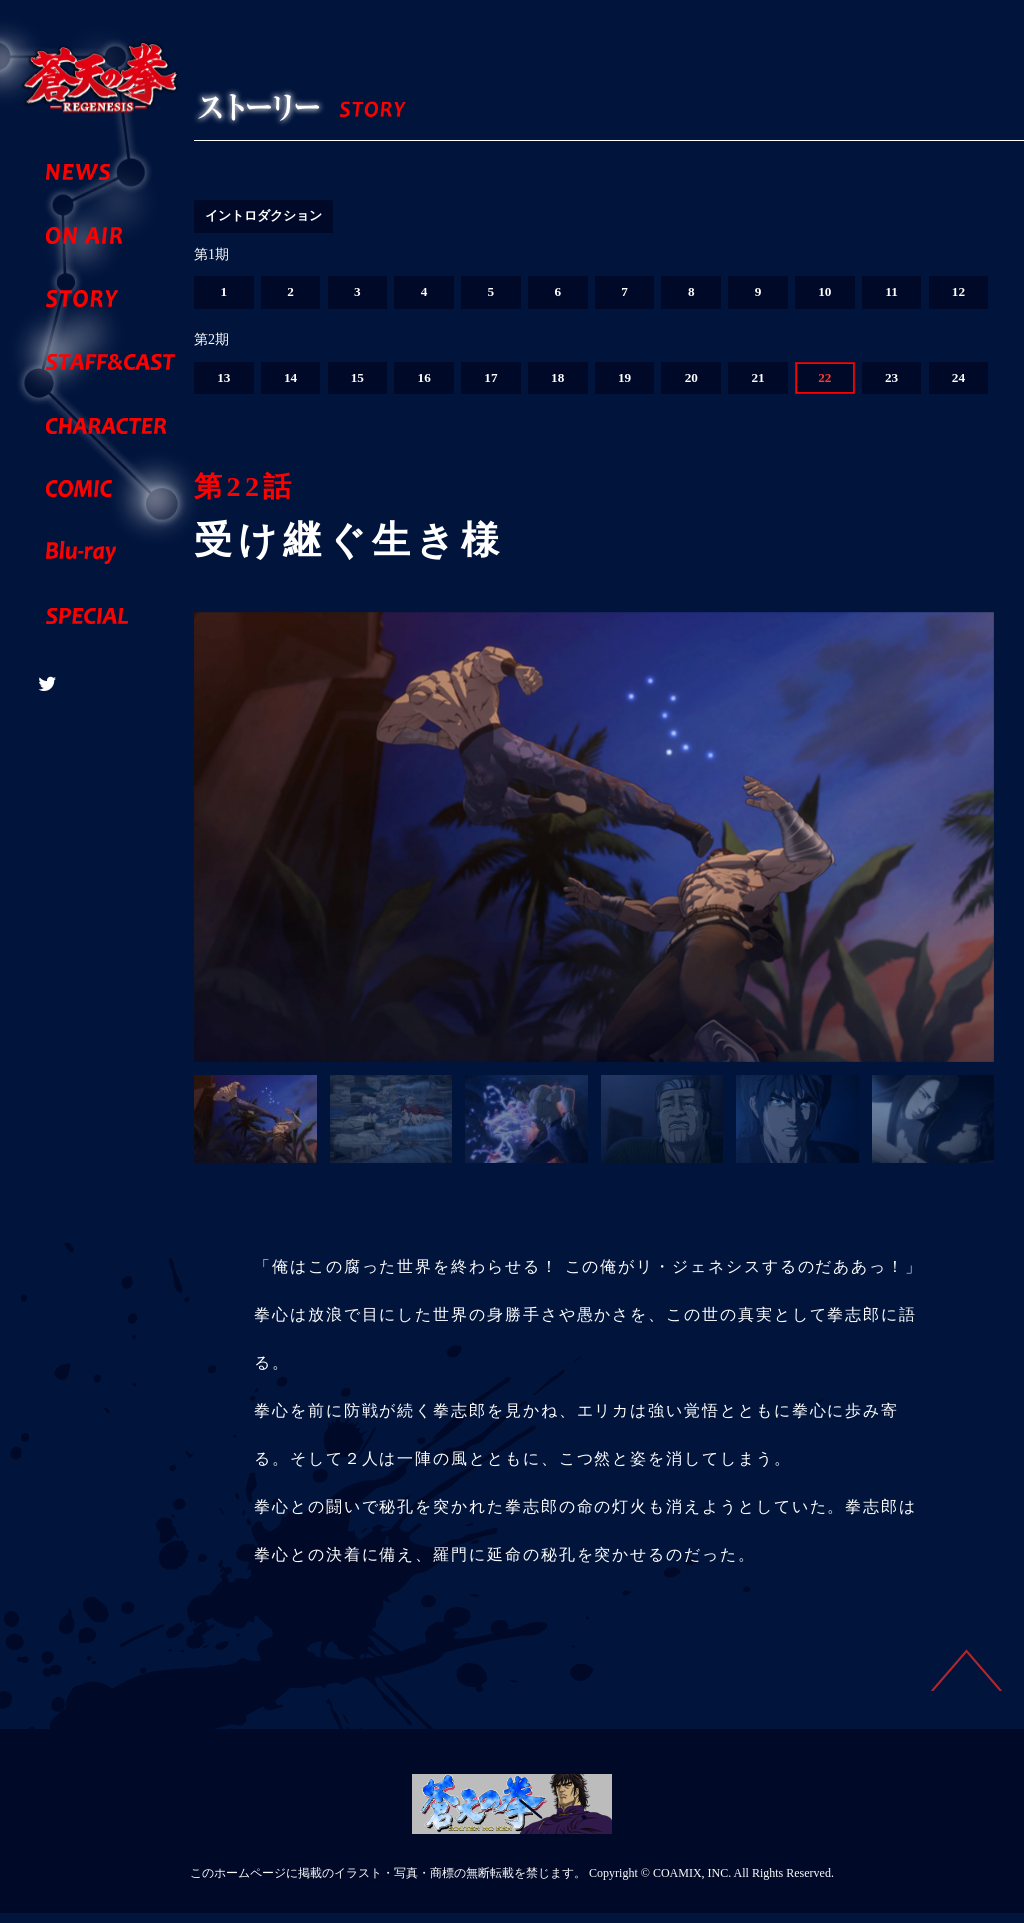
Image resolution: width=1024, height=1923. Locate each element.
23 (892, 386)
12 (958, 299)
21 (758, 386)
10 (825, 299)
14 (291, 386)
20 (691, 386)
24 (958, 386)
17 (491, 386)
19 (624, 386)
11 (891, 299)
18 (558, 386)
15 (357, 386)
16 (424, 386)
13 (224, 386)
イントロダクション (268, 216)
